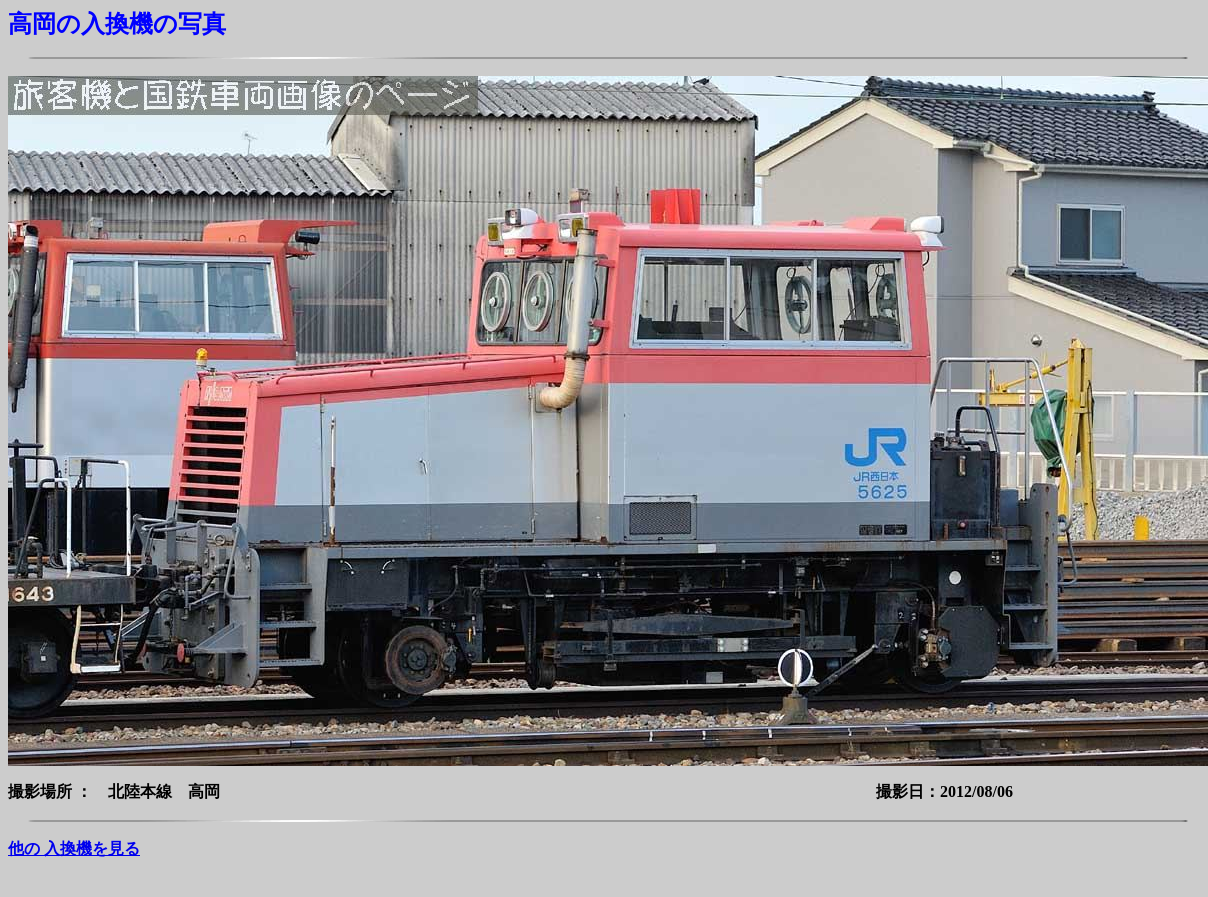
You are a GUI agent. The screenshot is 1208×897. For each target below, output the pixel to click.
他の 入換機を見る (74, 848)
